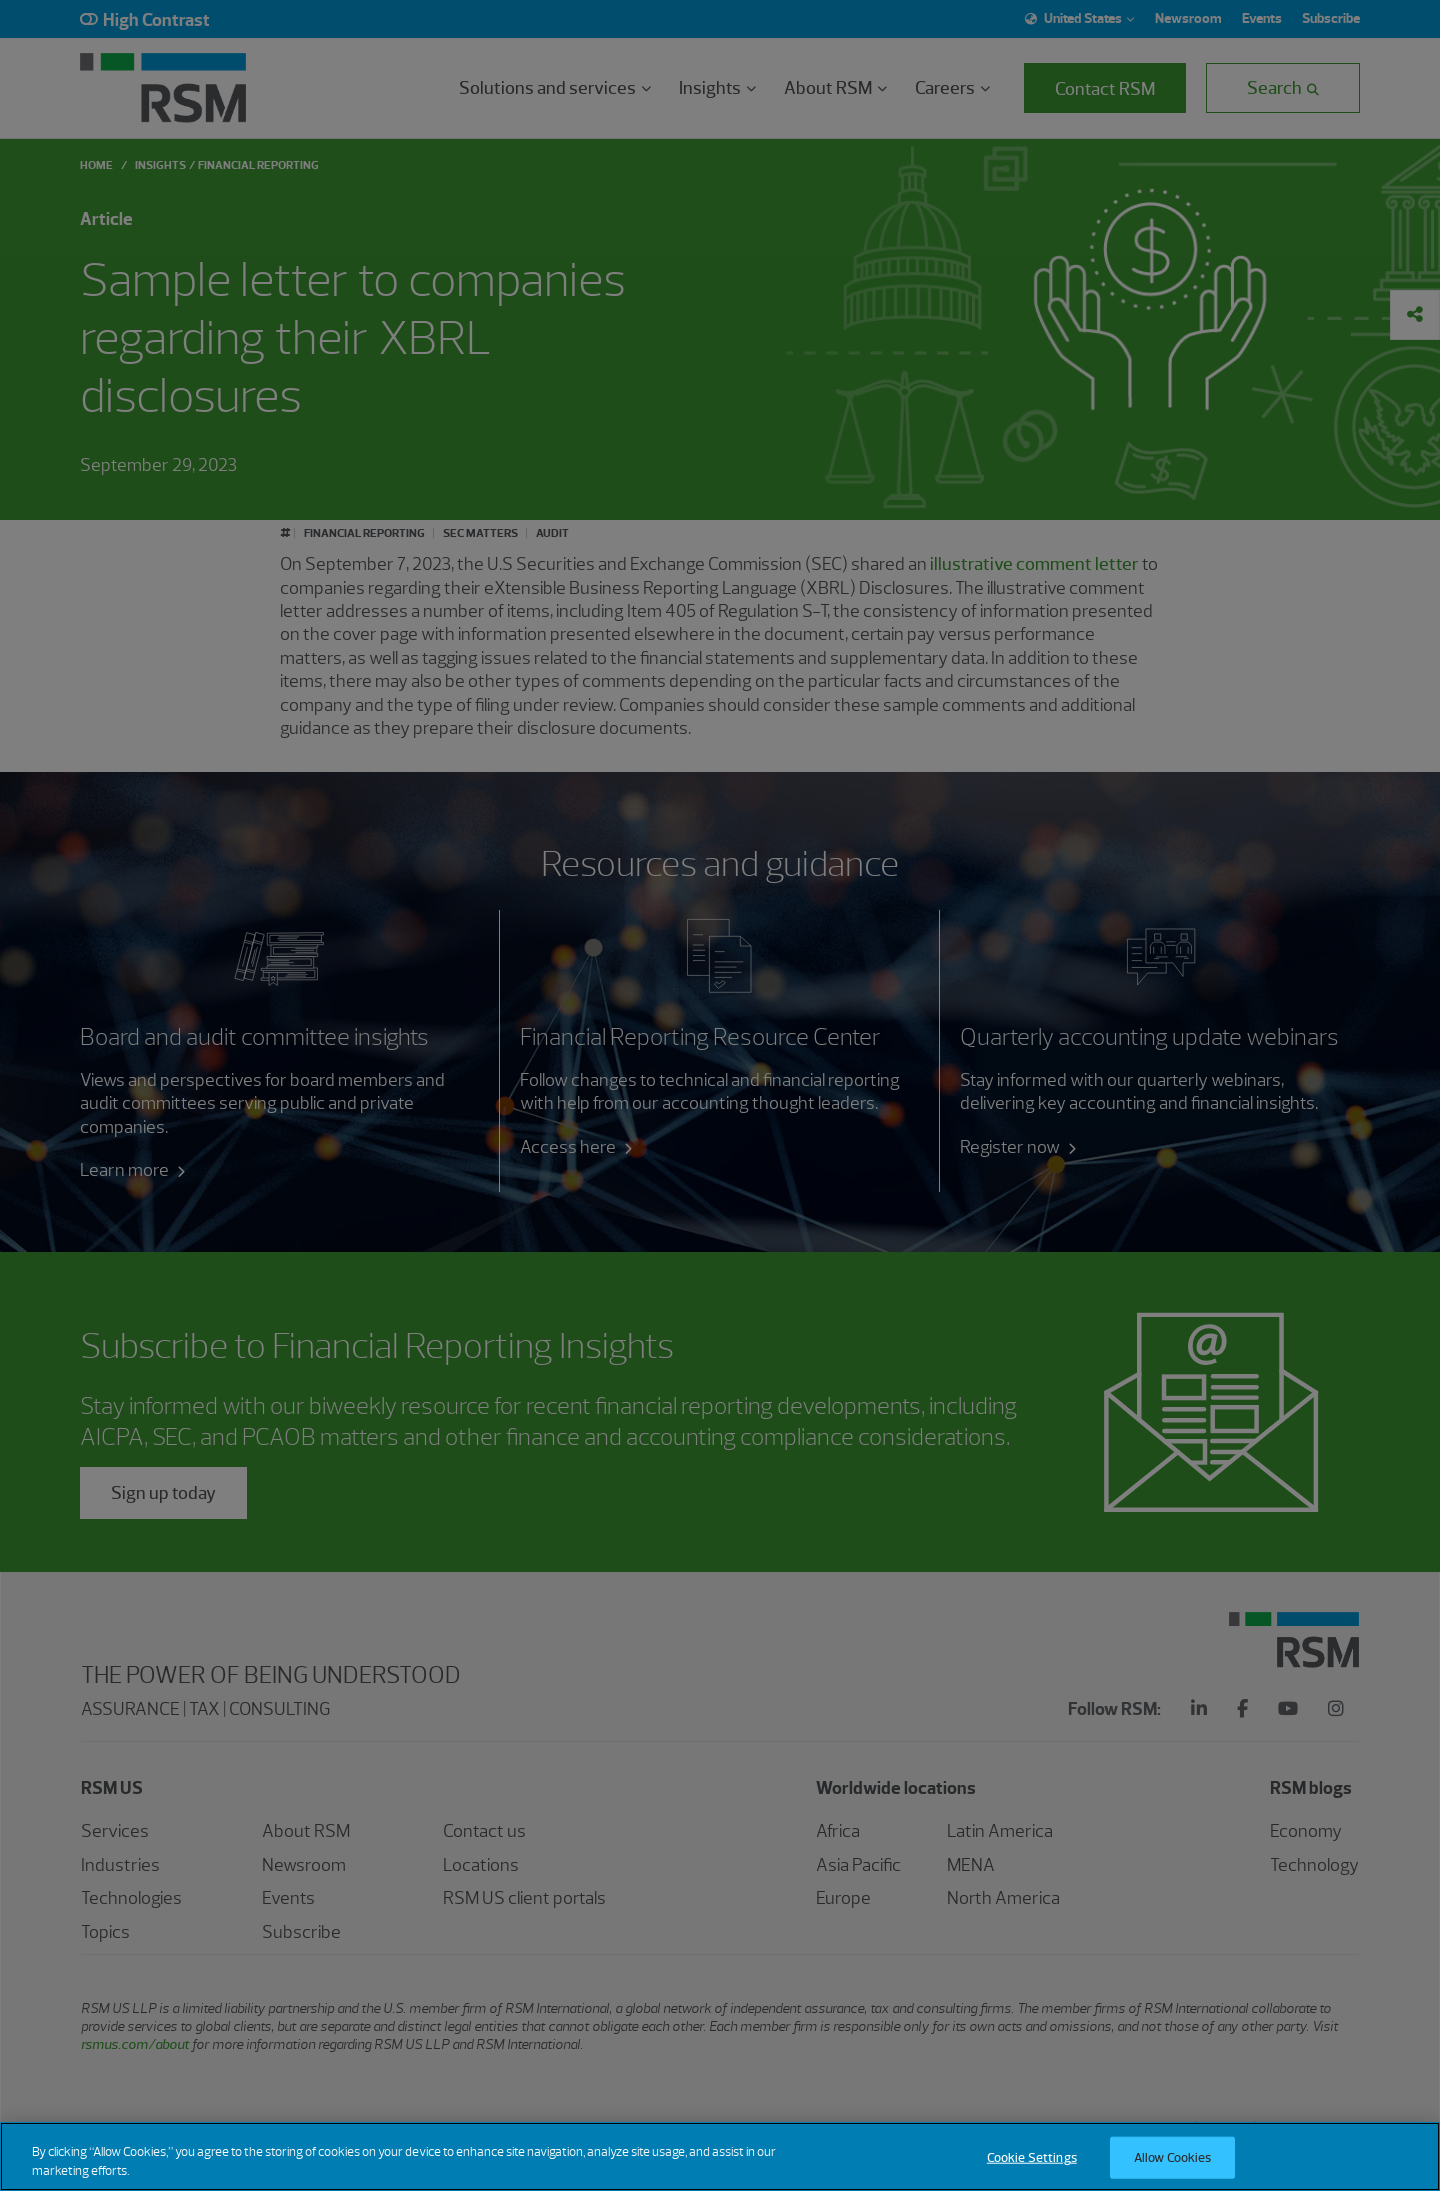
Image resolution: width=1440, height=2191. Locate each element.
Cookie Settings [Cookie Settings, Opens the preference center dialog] (1032, 2168)
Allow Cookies (1173, 2168)
